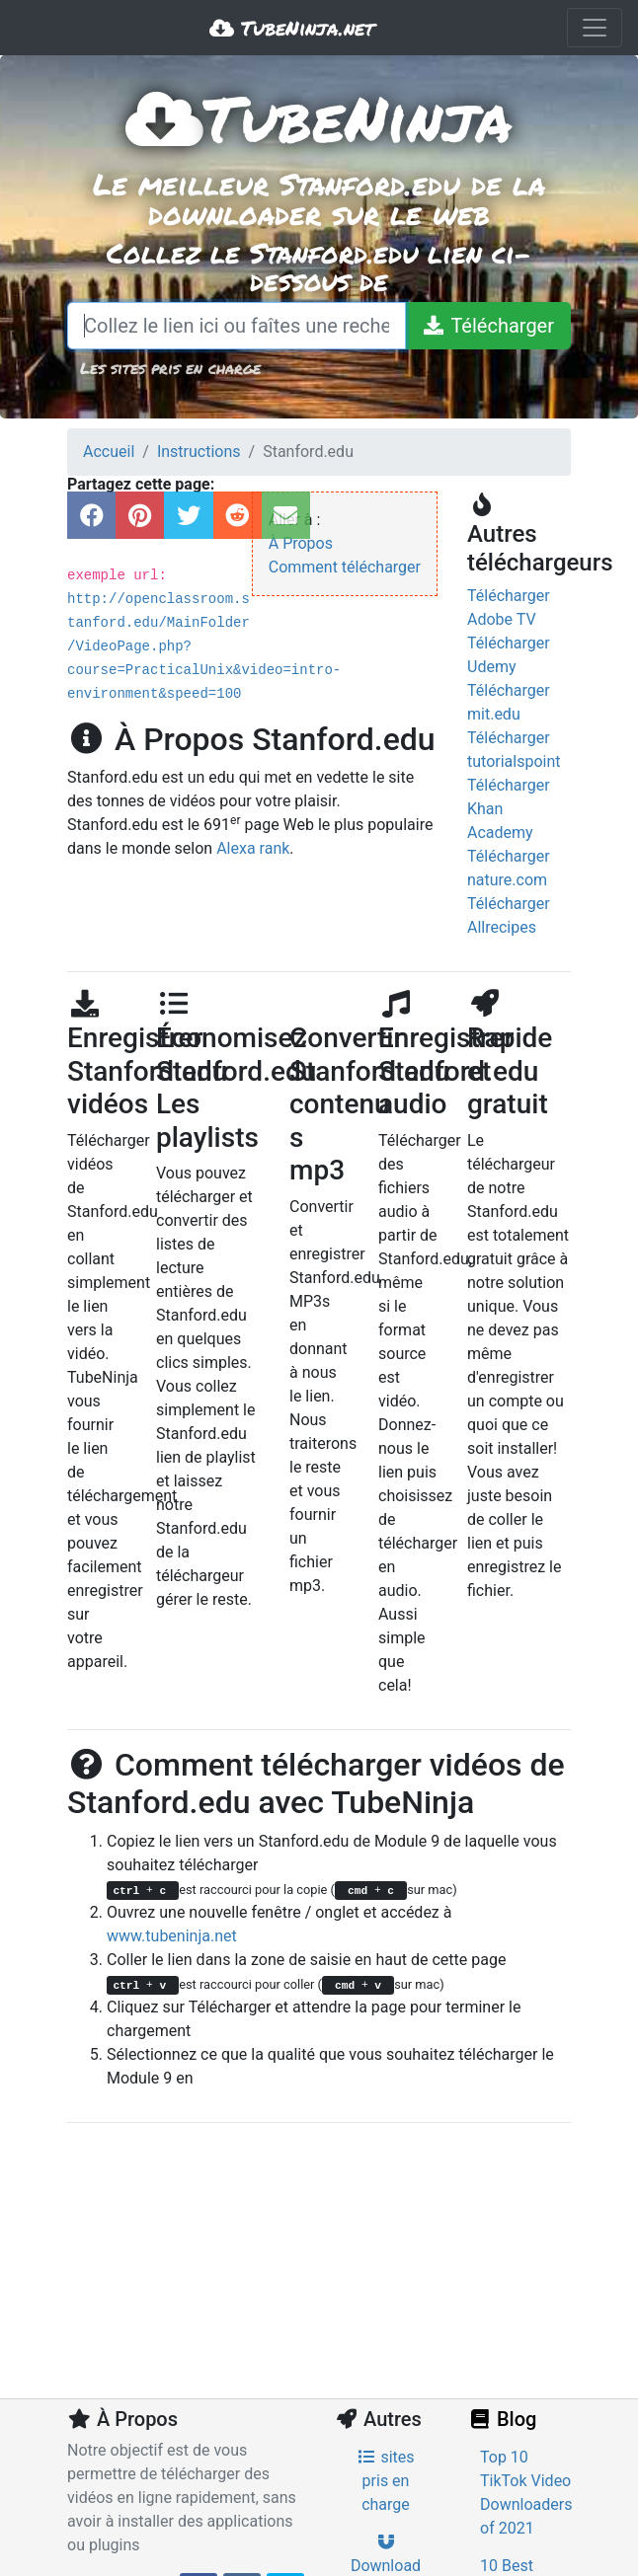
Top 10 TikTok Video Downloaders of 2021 (526, 2493)
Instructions (199, 451)
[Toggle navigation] (594, 27)
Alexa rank (252, 848)
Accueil (108, 451)
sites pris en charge (385, 2481)
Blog (501, 2419)
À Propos (301, 543)
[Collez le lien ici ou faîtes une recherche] (236, 325)
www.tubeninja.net (172, 1936)
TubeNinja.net (291, 27)
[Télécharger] (488, 325)
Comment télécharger (345, 567)
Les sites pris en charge (170, 367)
